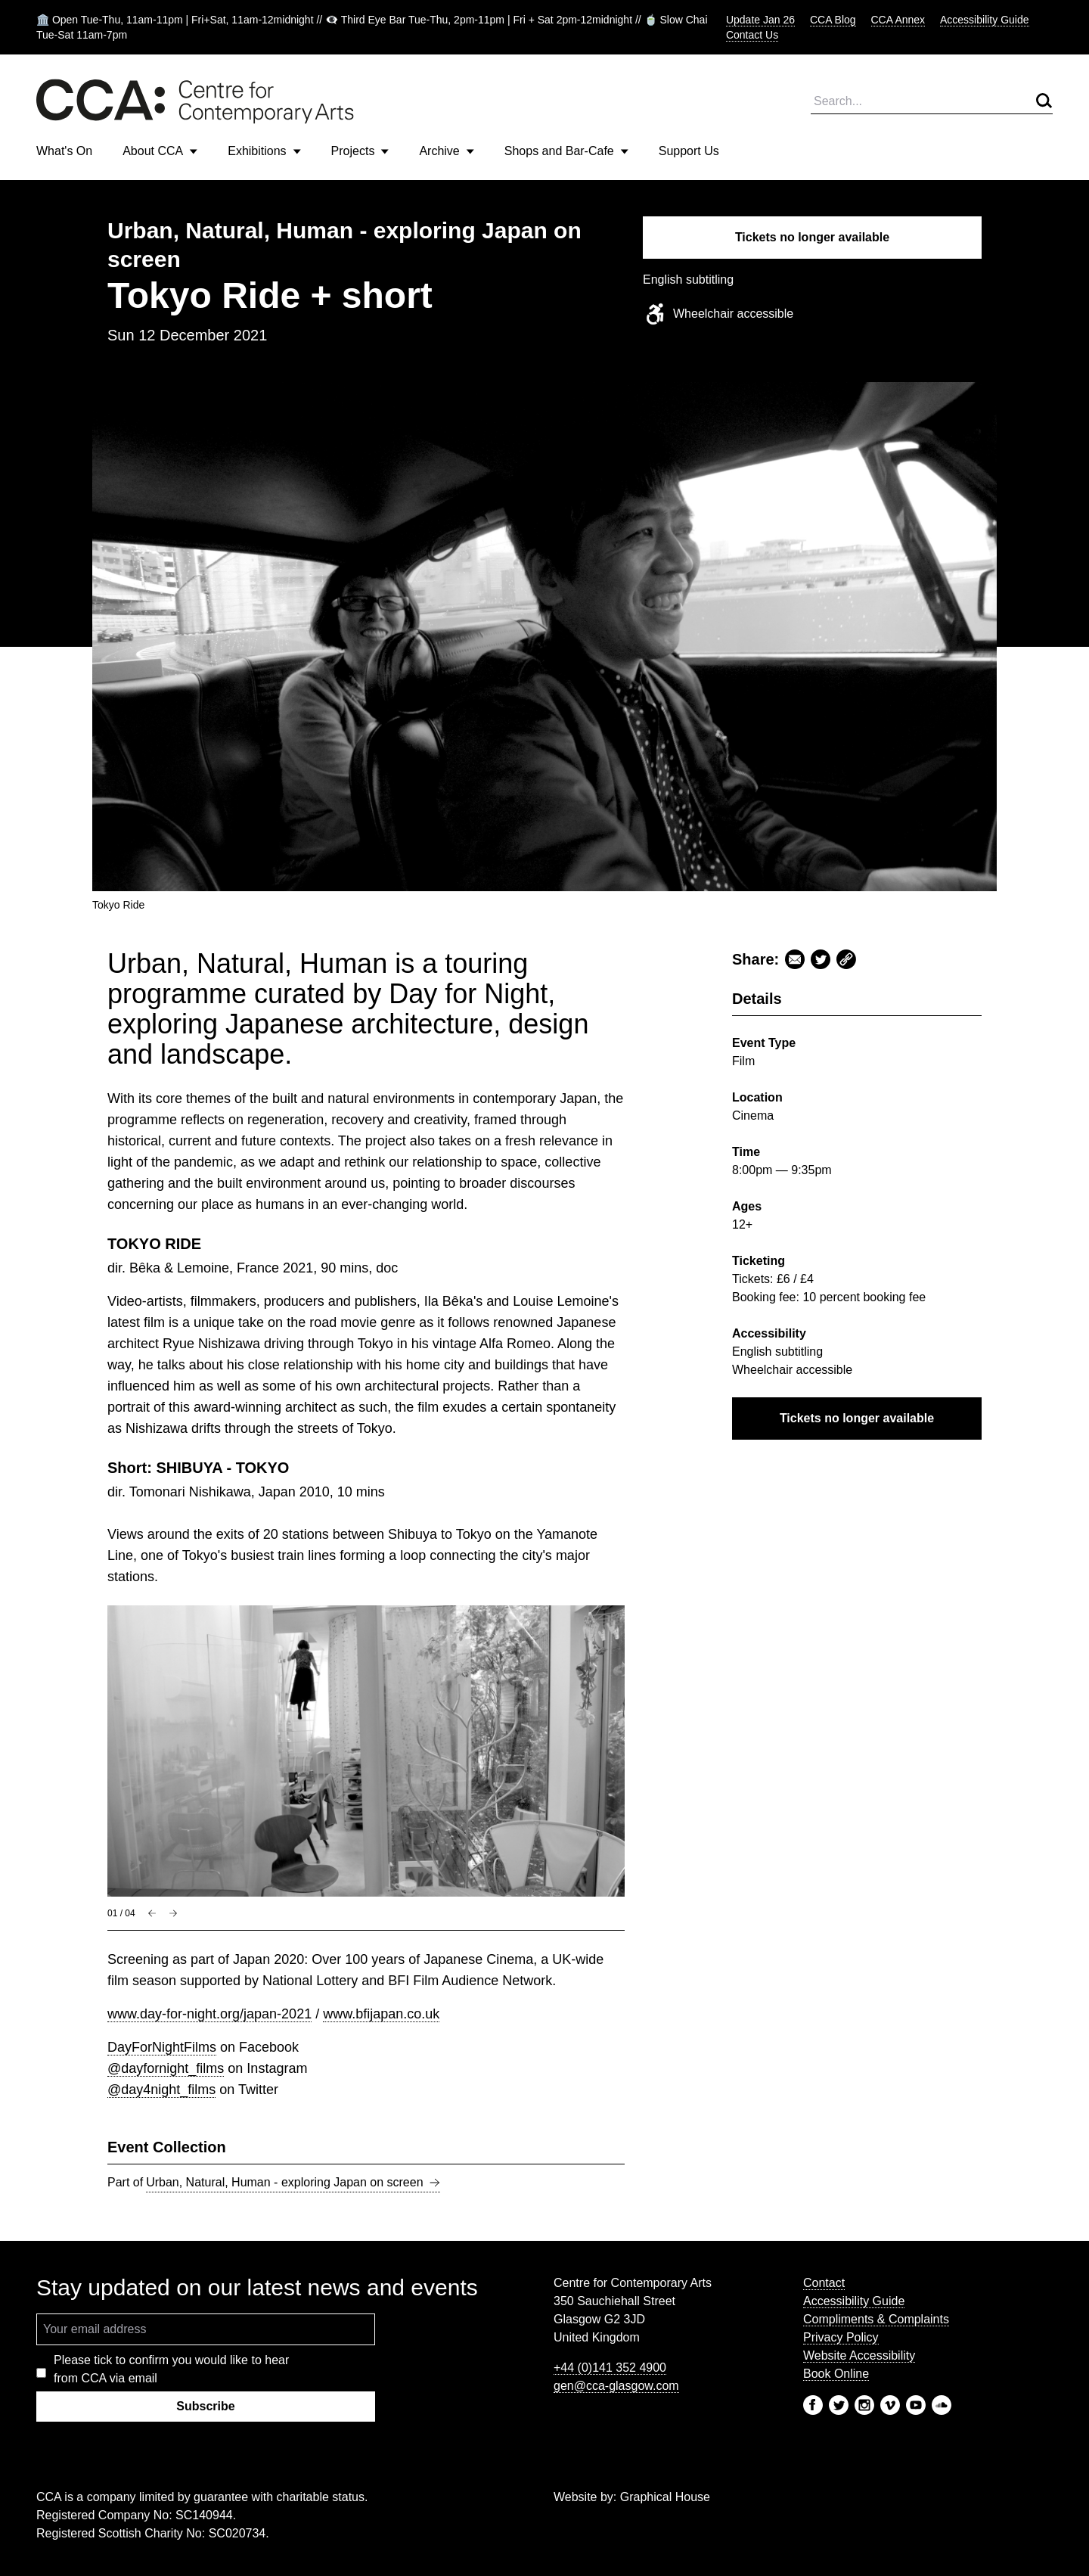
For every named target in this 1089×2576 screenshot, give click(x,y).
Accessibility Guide (984, 20)
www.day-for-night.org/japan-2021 (209, 2013)
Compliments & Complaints (876, 2319)
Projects (360, 150)
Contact (824, 2282)
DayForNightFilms (161, 2047)
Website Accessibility (859, 2355)
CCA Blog (833, 20)
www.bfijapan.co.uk (381, 2013)
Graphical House (665, 2497)
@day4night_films (161, 2089)
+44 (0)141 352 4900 (610, 2367)
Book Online (836, 2373)
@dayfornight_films (165, 2068)
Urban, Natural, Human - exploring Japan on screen (292, 2183)
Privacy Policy (841, 2337)
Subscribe (205, 2406)
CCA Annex (898, 20)
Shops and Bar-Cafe (566, 150)
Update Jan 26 (760, 20)
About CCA (160, 150)
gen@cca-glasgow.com (616, 2385)
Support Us (689, 150)
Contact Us (752, 35)
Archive (446, 150)
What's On (64, 150)
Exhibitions (264, 150)
